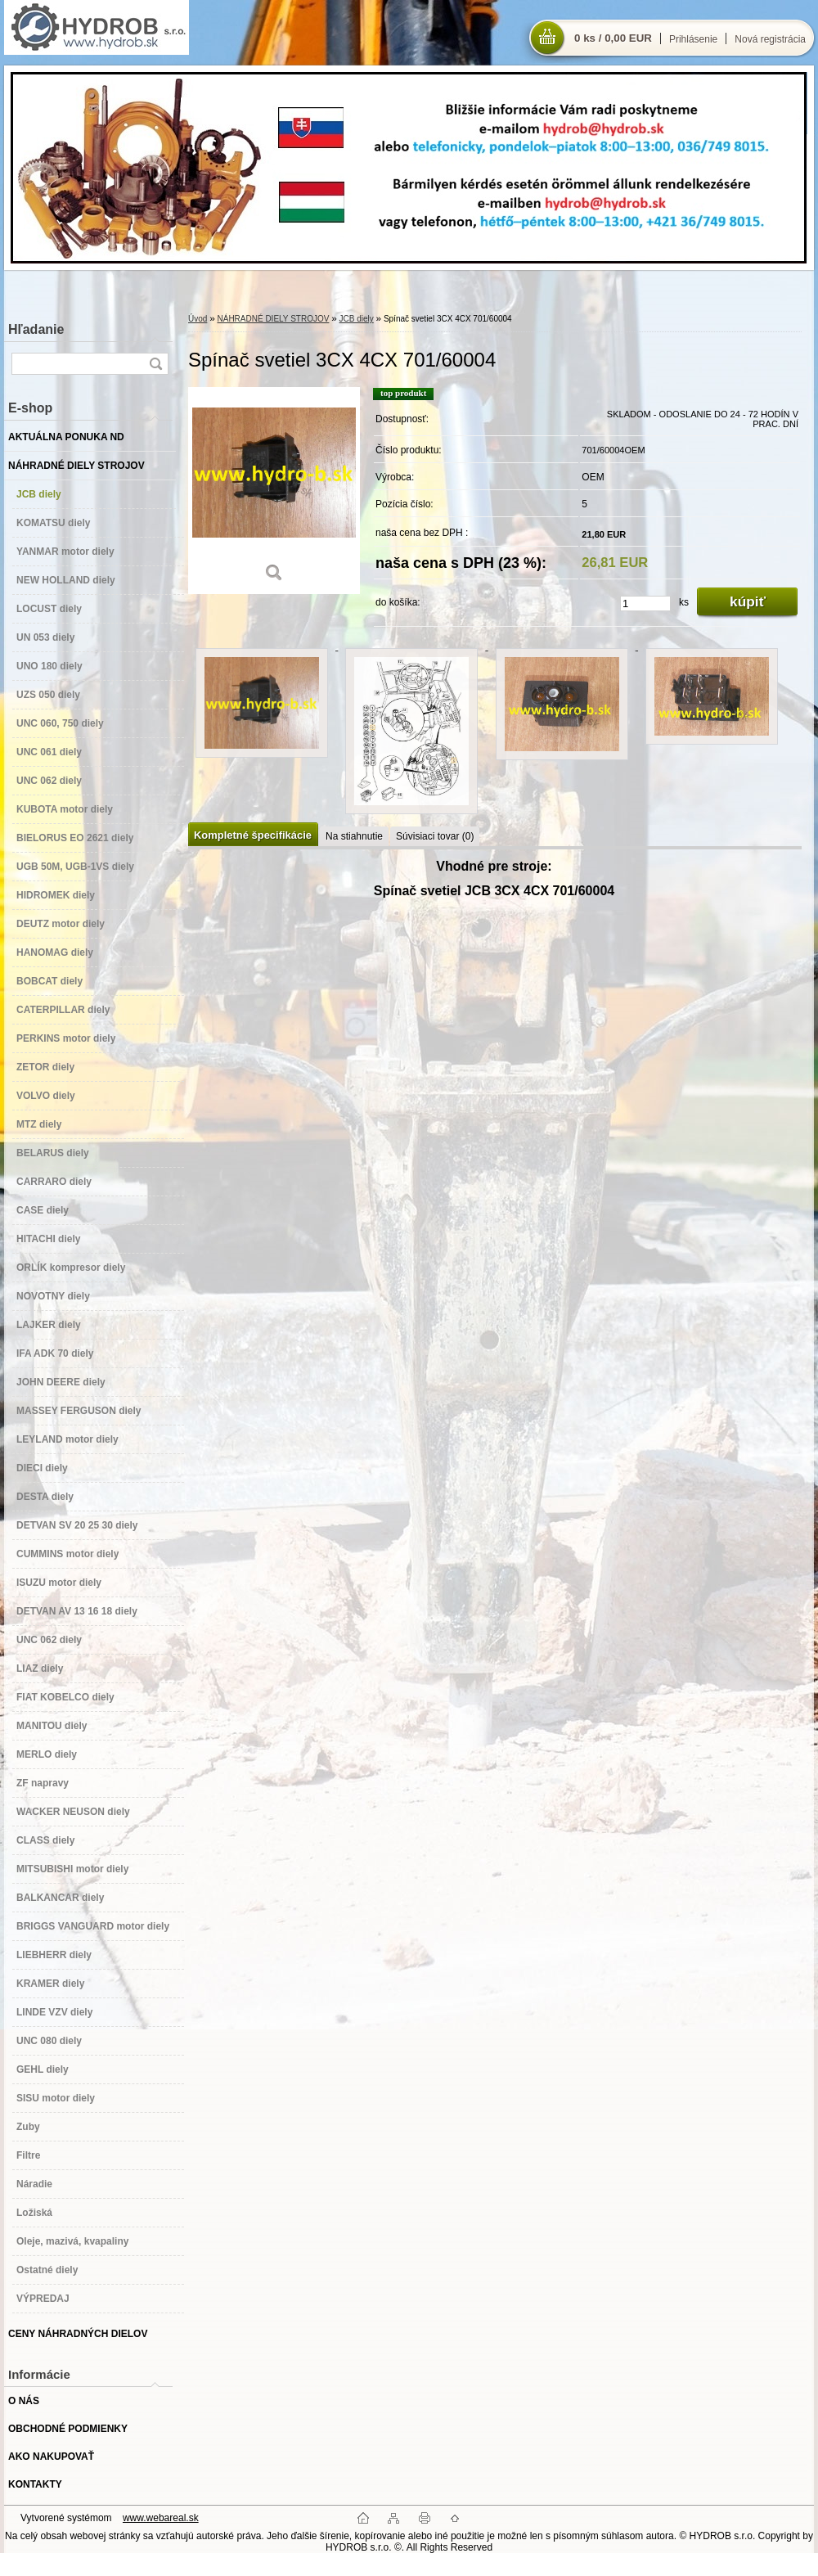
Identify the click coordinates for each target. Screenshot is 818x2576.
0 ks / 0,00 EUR (613, 38)
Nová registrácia (770, 39)
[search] (155, 364)
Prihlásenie (693, 39)
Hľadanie (36, 329)
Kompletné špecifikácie (253, 835)
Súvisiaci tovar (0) (435, 836)
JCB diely (356, 318)
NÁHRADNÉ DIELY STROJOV (273, 318)
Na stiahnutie (354, 836)
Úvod (197, 318)
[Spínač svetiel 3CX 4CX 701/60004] (274, 490)
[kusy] (645, 603)
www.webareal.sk (161, 2518)
